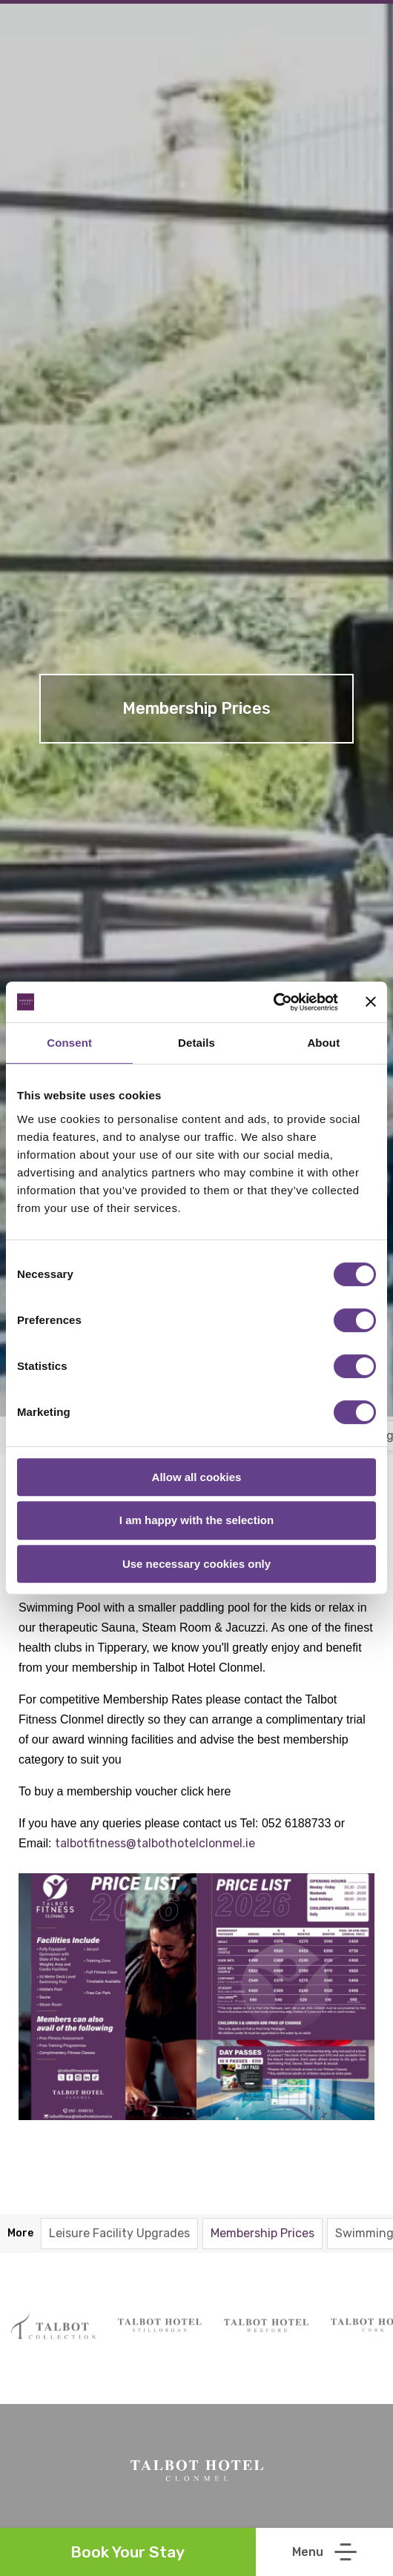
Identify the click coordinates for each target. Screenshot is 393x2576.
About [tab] (323, 1042)
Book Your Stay (127, 2552)
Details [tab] (196, 1042)
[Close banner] (371, 1001)
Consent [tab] (69, 1042)
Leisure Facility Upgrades (119, 2233)
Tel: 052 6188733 (285, 1823)
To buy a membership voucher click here (125, 1791)
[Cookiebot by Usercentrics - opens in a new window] (273, 1002)
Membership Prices (262, 2233)
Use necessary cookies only (196, 1563)
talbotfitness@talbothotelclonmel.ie (156, 1843)
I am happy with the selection (196, 1520)
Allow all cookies (197, 1477)
